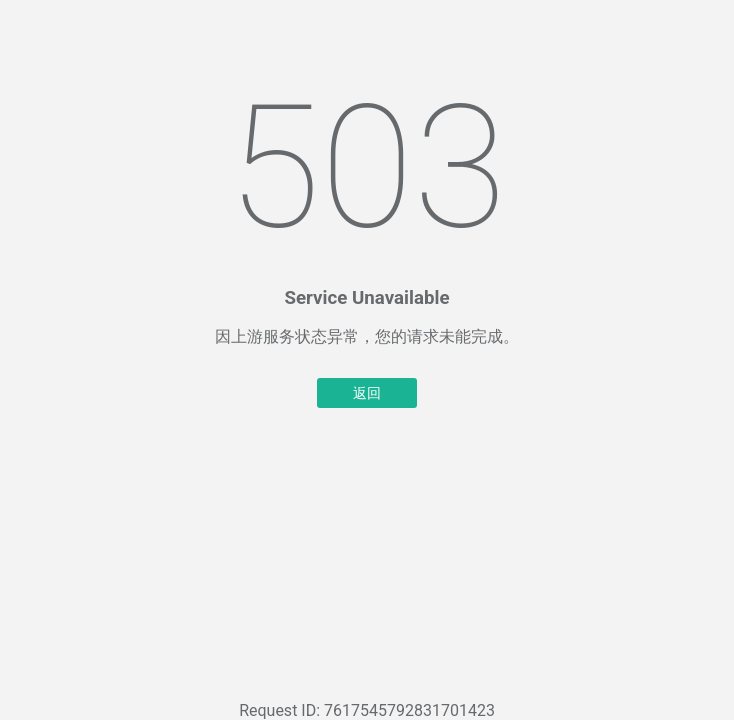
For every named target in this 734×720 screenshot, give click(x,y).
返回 (367, 393)
